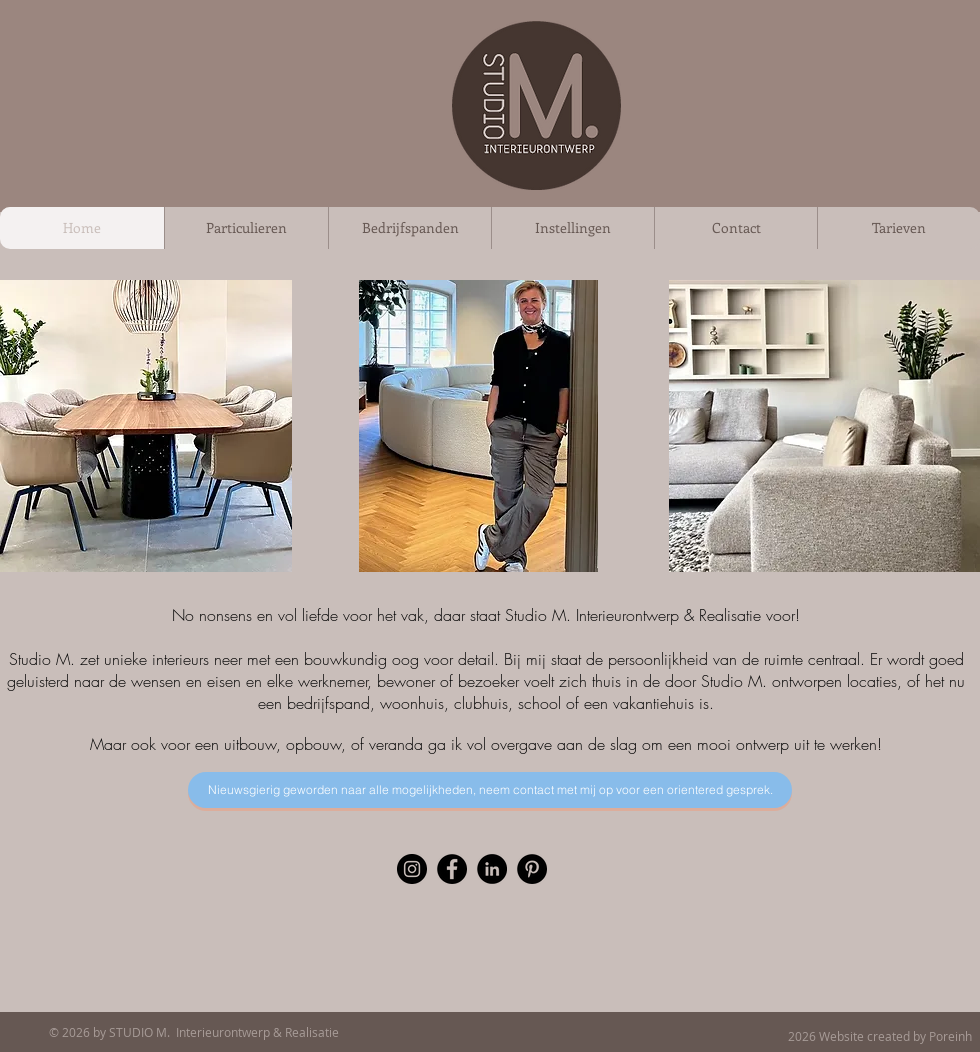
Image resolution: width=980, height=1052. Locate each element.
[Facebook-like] (531, 1034)
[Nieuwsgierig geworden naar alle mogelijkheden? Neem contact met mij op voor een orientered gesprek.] (490, 790)
